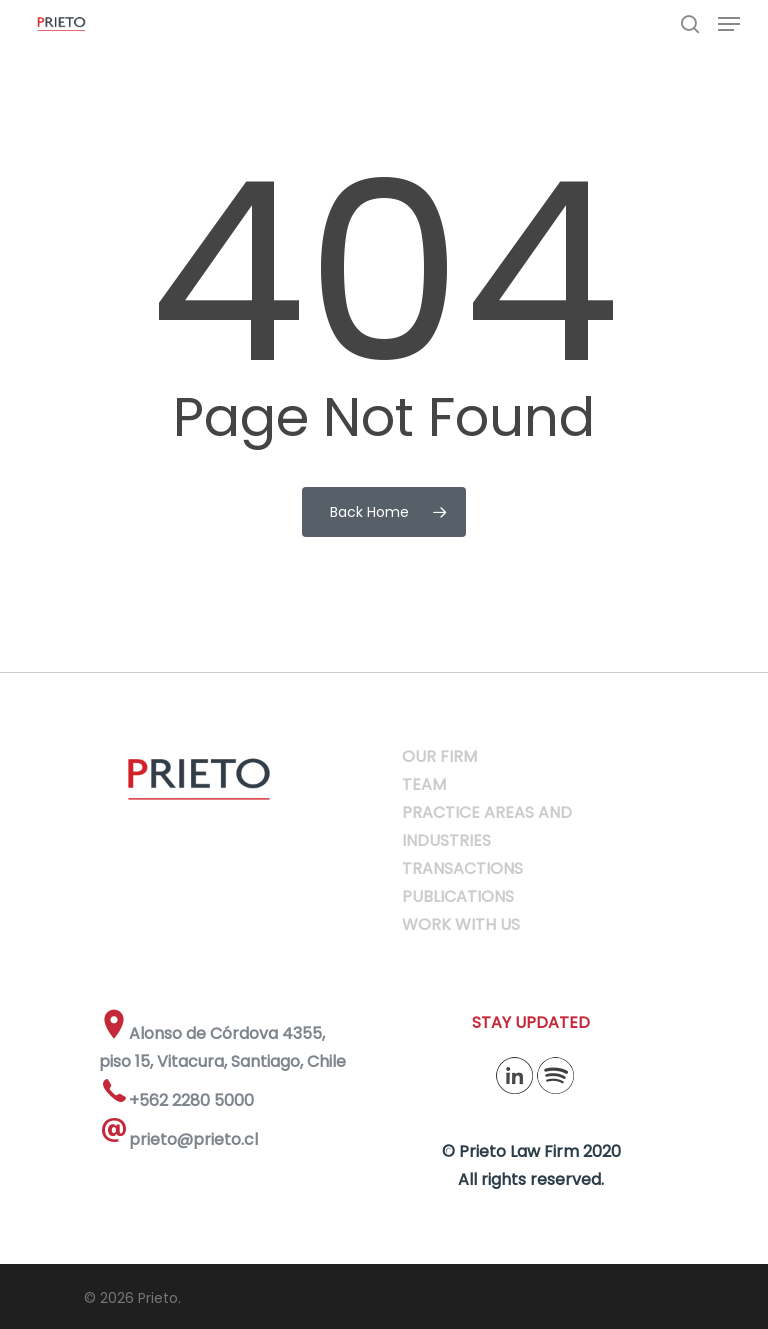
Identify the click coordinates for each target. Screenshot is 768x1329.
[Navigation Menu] (729, 24)
